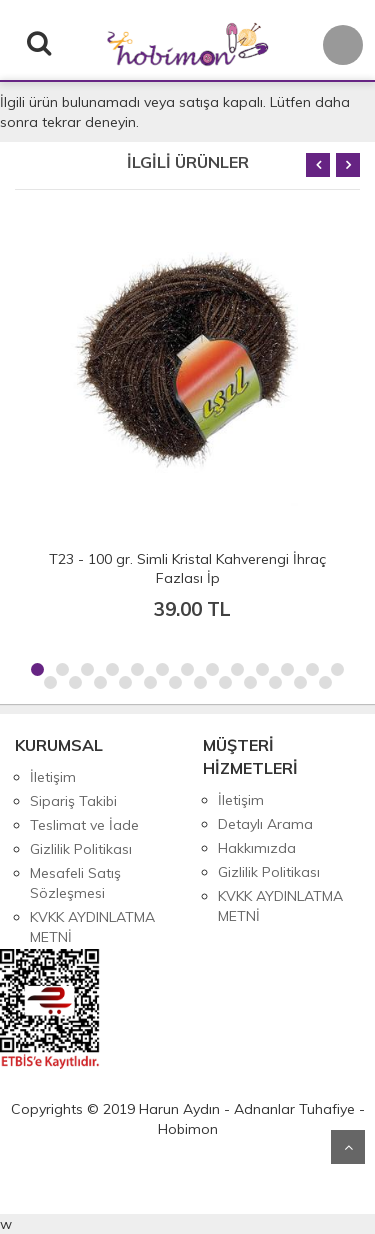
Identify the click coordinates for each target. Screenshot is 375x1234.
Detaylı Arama (265, 824)
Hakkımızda (257, 848)
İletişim (53, 777)
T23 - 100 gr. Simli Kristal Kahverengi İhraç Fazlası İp (187, 568)
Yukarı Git (348, 1147)
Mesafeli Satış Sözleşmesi (75, 883)
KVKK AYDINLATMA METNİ (92, 927)
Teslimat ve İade (84, 825)
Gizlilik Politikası (81, 849)
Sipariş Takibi (73, 801)
